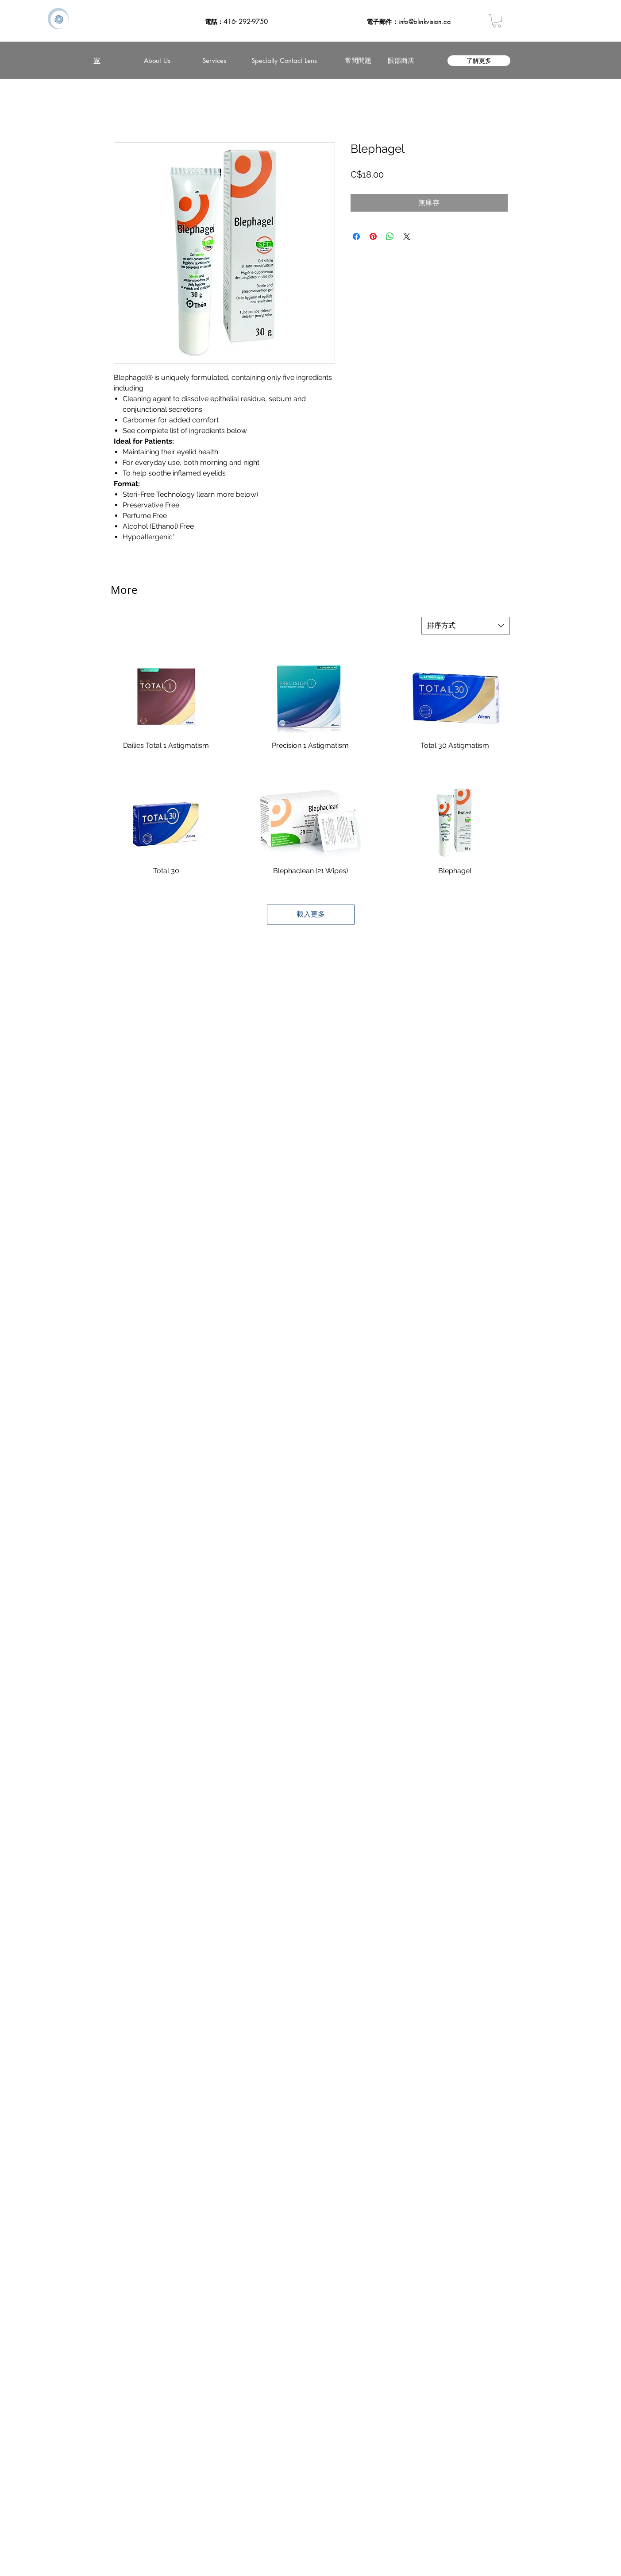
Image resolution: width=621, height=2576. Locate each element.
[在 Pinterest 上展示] (373, 236)
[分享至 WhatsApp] (390, 236)
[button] (497, 20)
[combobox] (465, 625)
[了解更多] (478, 60)
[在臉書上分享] (356, 236)
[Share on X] (406, 236)
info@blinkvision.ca (424, 21)
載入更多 (311, 914)
